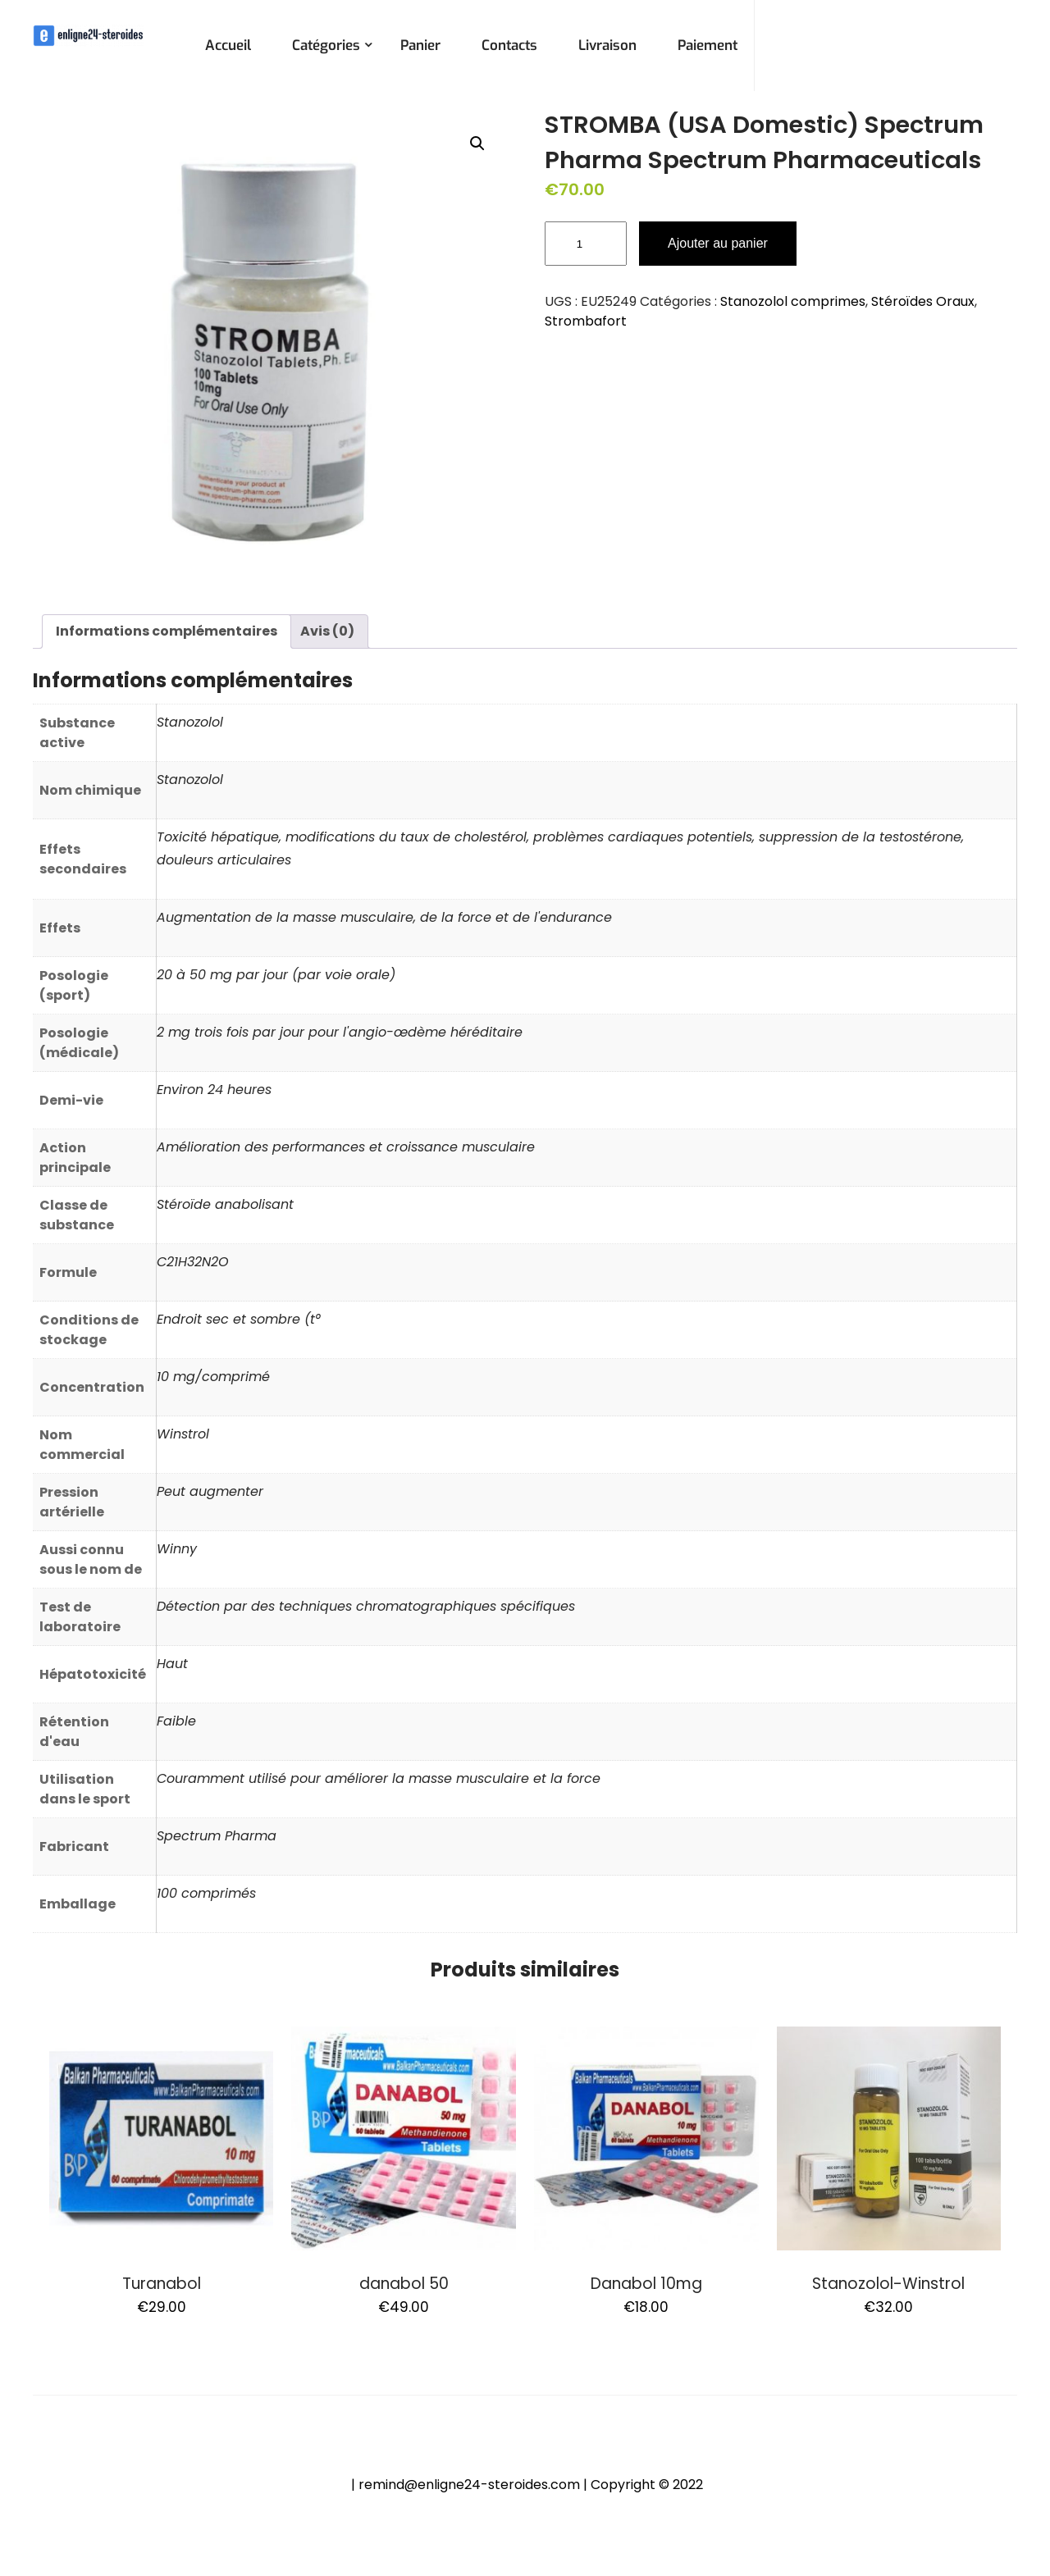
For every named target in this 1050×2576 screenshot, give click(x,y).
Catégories (326, 45)
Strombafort (586, 321)
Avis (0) (327, 631)
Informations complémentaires (166, 631)
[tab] (166, 631)
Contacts (509, 45)
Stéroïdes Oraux (923, 301)
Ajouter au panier (718, 243)
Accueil (228, 45)
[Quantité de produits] (586, 243)
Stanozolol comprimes (792, 301)
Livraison (607, 45)
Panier (420, 45)
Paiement (707, 45)
